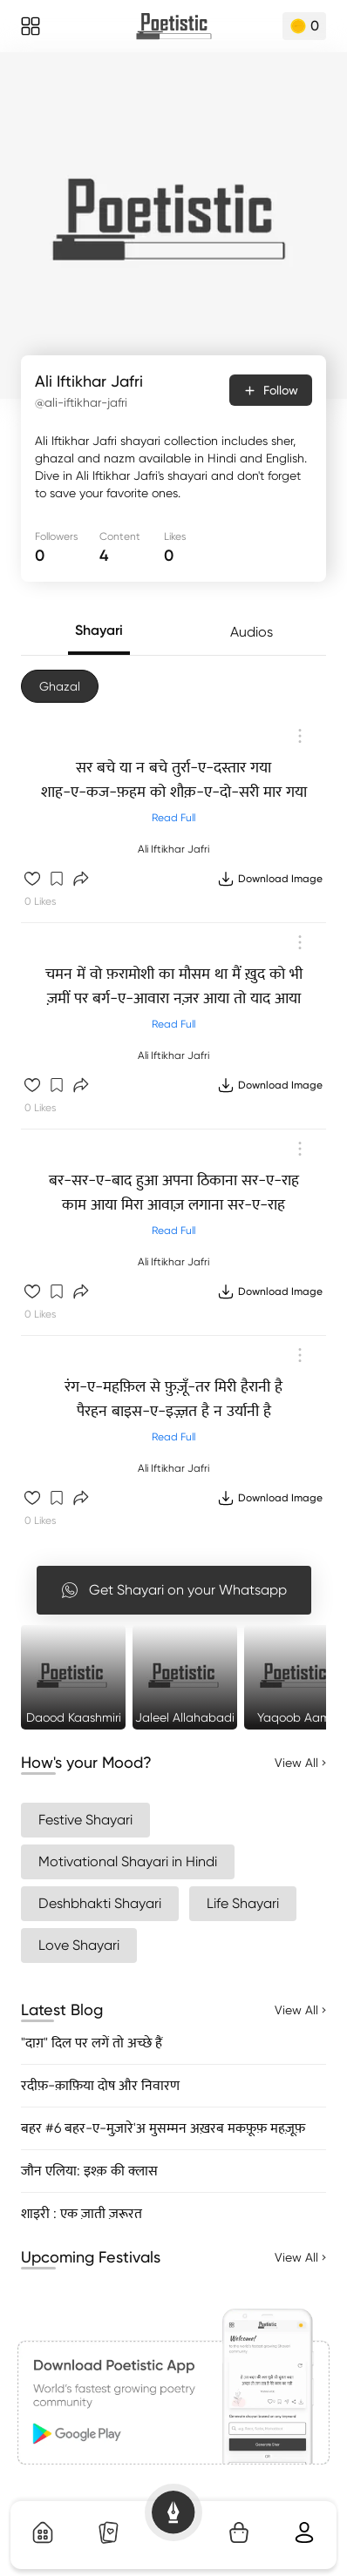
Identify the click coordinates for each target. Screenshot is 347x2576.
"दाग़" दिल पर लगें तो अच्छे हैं (91, 2042)
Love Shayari (78, 1945)
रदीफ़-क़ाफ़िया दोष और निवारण (100, 2085)
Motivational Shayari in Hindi (127, 1861)
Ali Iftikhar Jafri (173, 849)
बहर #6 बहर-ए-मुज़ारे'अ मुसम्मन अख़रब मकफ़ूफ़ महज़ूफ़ (163, 2128)
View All (300, 1763)
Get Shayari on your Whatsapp (174, 1590)
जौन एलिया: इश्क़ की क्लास (89, 2170)
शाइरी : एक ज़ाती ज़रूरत (81, 2213)
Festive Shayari (85, 1819)
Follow (270, 390)
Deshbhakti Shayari (99, 1903)
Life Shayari (243, 1903)
